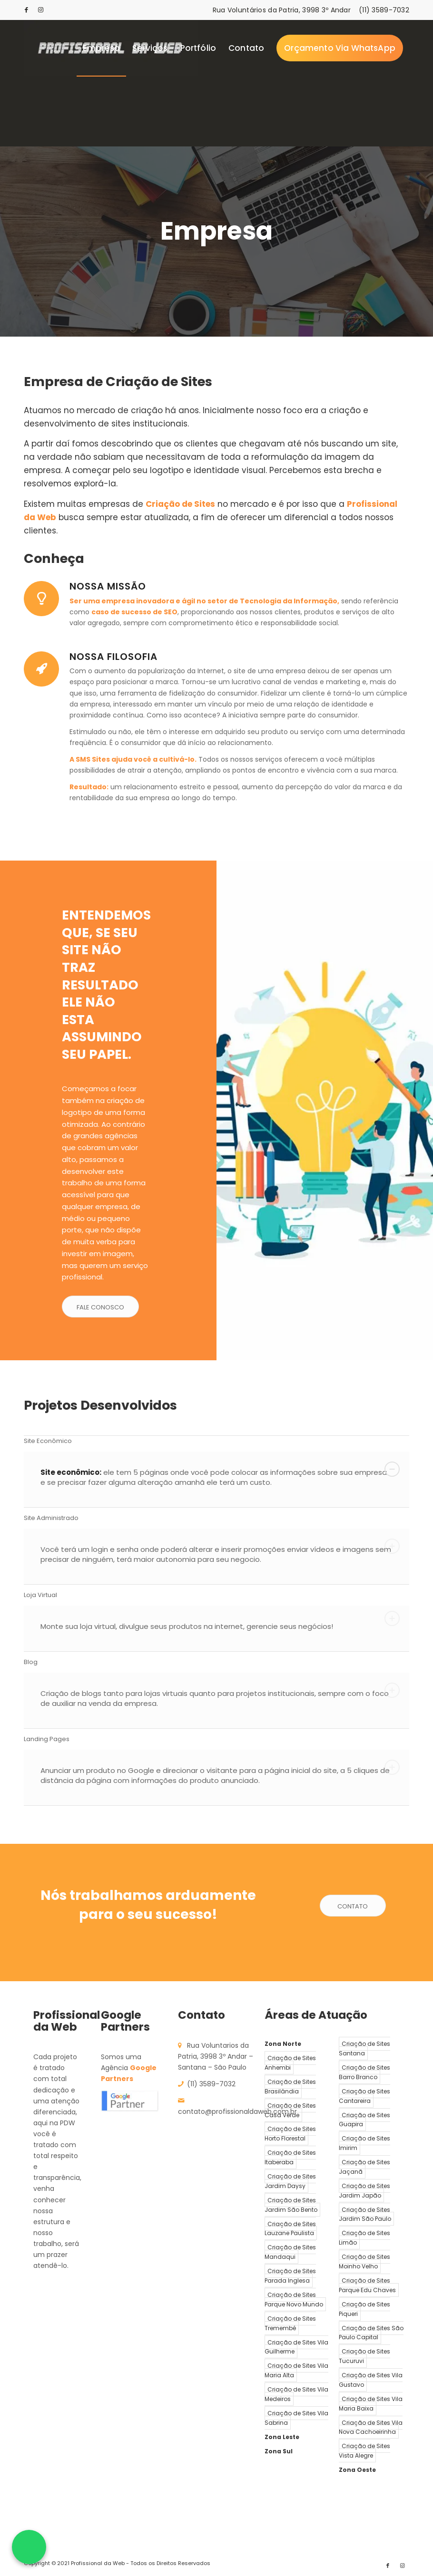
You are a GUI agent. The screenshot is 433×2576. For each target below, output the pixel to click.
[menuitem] (101, 48)
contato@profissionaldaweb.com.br (237, 2111)
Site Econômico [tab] (212, 1441)
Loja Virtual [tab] (212, 1595)
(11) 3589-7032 (384, 10)
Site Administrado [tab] (212, 1518)
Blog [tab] (212, 1662)
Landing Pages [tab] (212, 1739)
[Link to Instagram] (41, 10)
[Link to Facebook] (27, 10)
